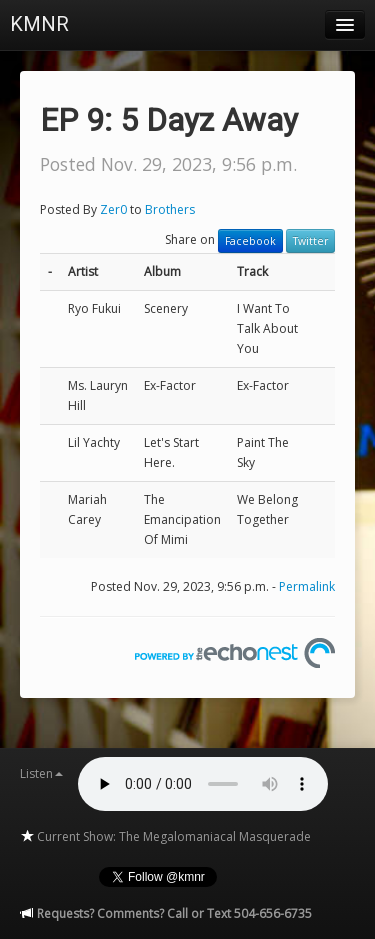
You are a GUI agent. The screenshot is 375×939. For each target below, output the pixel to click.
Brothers (170, 209)
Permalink (307, 586)
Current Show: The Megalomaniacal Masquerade (165, 836)
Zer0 (113, 209)
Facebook (250, 241)
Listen (41, 773)
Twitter (310, 241)
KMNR (39, 24)
